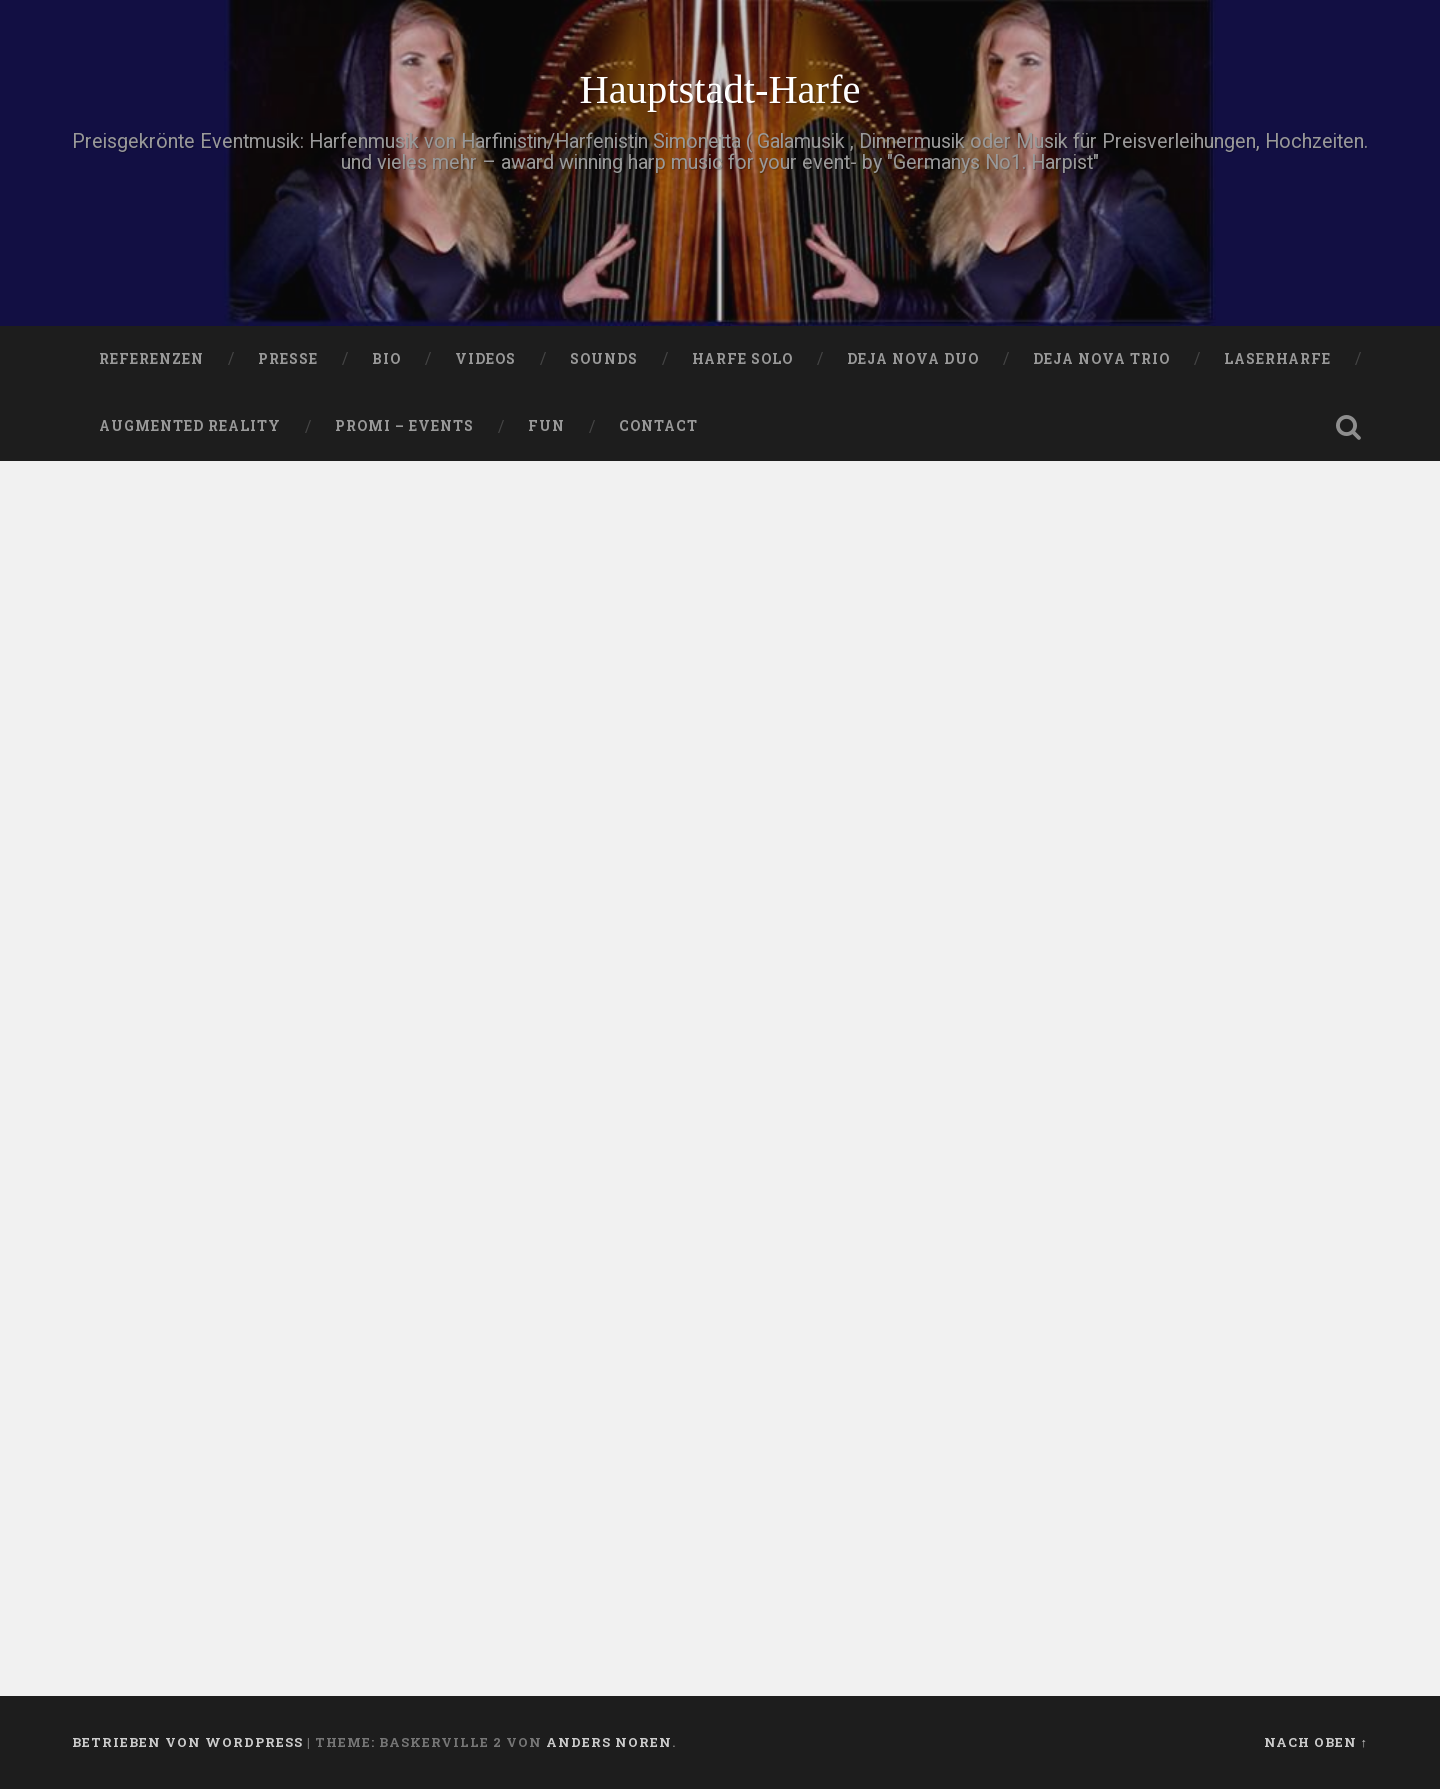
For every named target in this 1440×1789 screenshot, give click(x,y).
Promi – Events (404, 426)
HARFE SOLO (742, 359)
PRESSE (288, 359)
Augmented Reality (190, 426)
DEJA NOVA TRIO (1101, 359)
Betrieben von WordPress (187, 1742)
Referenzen (151, 359)
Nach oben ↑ (1316, 1742)
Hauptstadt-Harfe (719, 89)
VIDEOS (485, 359)
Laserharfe (1277, 359)
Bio (386, 359)
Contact (658, 426)
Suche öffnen (1348, 427)
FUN (546, 426)
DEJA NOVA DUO (913, 359)
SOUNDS (604, 359)
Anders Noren (609, 1742)
